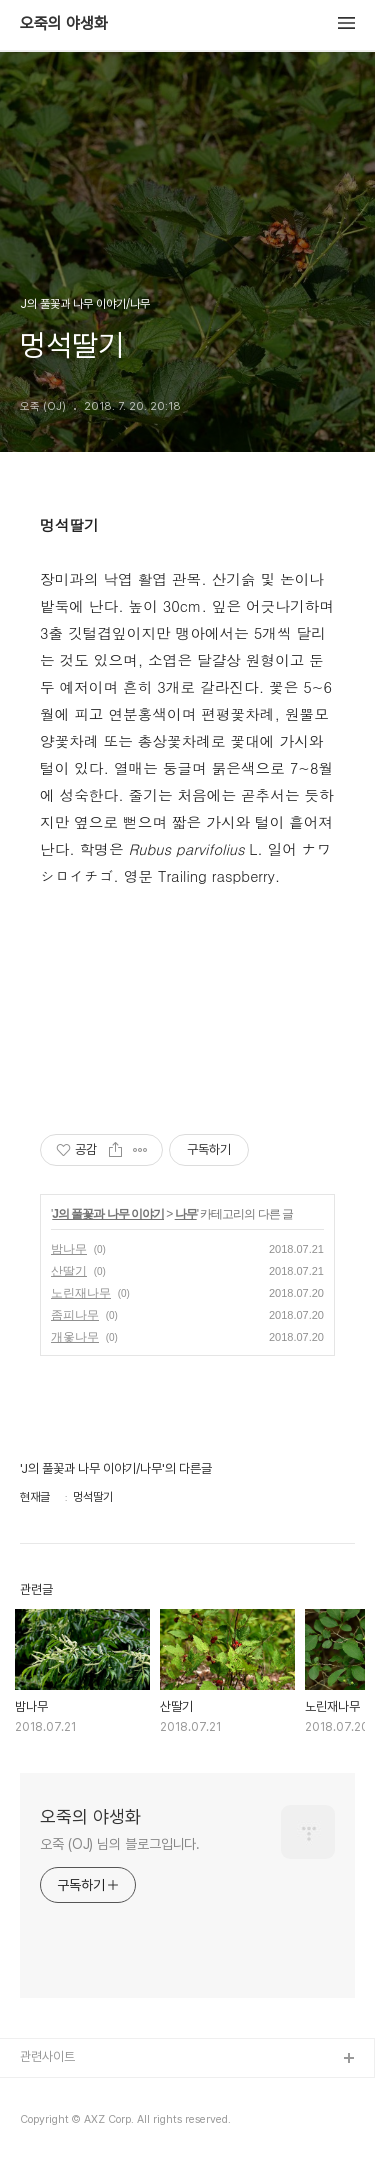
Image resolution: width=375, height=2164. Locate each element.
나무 (186, 1214)
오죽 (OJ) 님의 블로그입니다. (120, 1844)
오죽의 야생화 (64, 24)
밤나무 (69, 1249)
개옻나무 (75, 1337)
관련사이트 (47, 2056)
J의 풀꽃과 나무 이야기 (108, 1214)
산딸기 (69, 1271)
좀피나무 (75, 1315)
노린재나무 (81, 1293)
